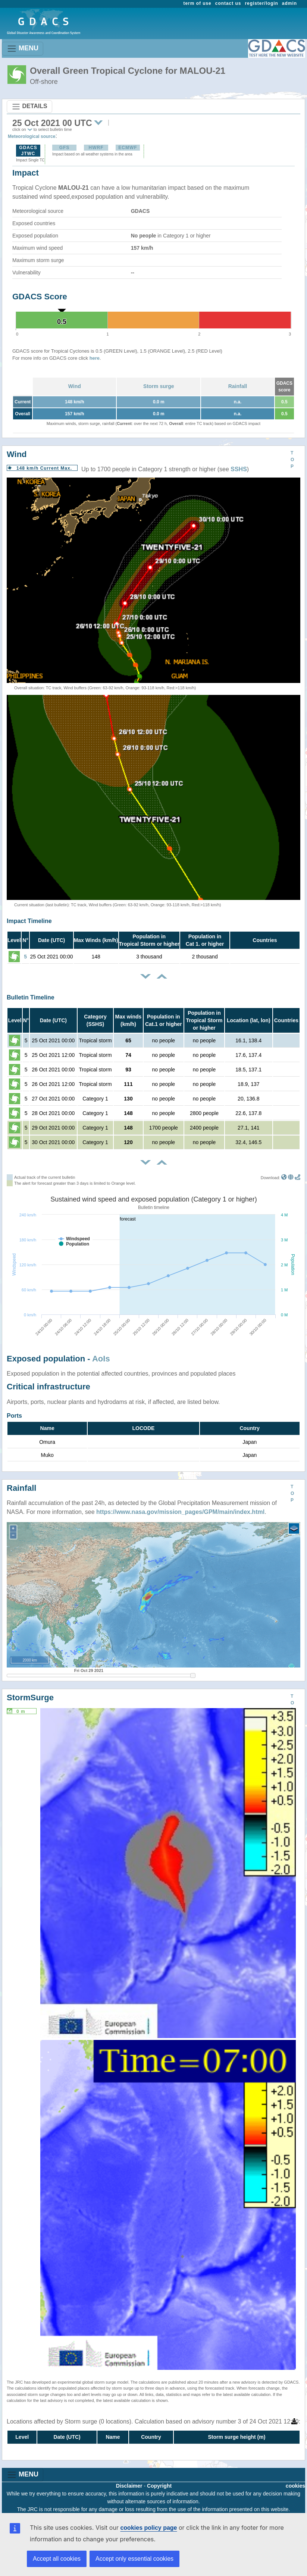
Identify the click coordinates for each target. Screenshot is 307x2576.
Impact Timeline (29, 921)
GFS (64, 147)
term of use (198, 3)
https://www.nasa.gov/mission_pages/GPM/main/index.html (180, 1512)
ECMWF (127, 147)
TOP (292, 459)
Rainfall (237, 386)
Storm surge (158, 386)
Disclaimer (129, 2486)
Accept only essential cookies (134, 2558)
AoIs (101, 1358)
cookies (295, 2486)
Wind (74, 386)
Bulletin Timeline (30, 997)
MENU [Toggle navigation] (22, 49)
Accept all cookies (57, 2558)
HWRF (95, 147)
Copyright (159, 2486)
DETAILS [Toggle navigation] (29, 106)
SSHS (239, 469)
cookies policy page (148, 2528)
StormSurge (30, 1697)
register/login (261, 3)
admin (289, 3)
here (95, 358)
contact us (228, 3)
